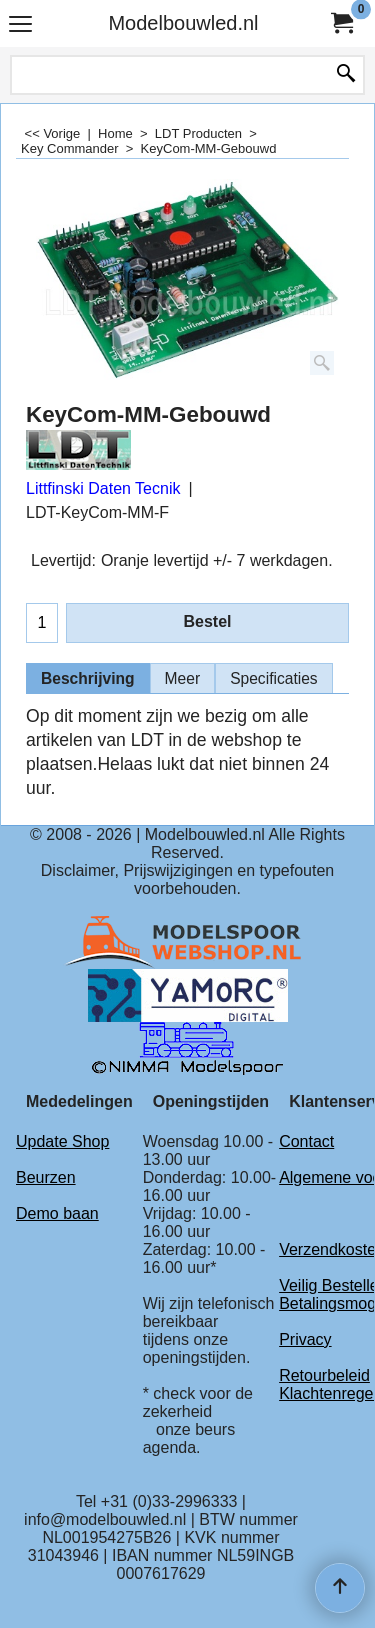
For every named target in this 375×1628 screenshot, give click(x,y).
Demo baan (57, 1213)
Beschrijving (88, 678)
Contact (306, 1141)
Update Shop (62, 1141)
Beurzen (46, 1177)
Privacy (305, 1339)
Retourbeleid (324, 1375)
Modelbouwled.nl (183, 23)
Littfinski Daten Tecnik (103, 488)
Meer (183, 678)
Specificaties (274, 678)
